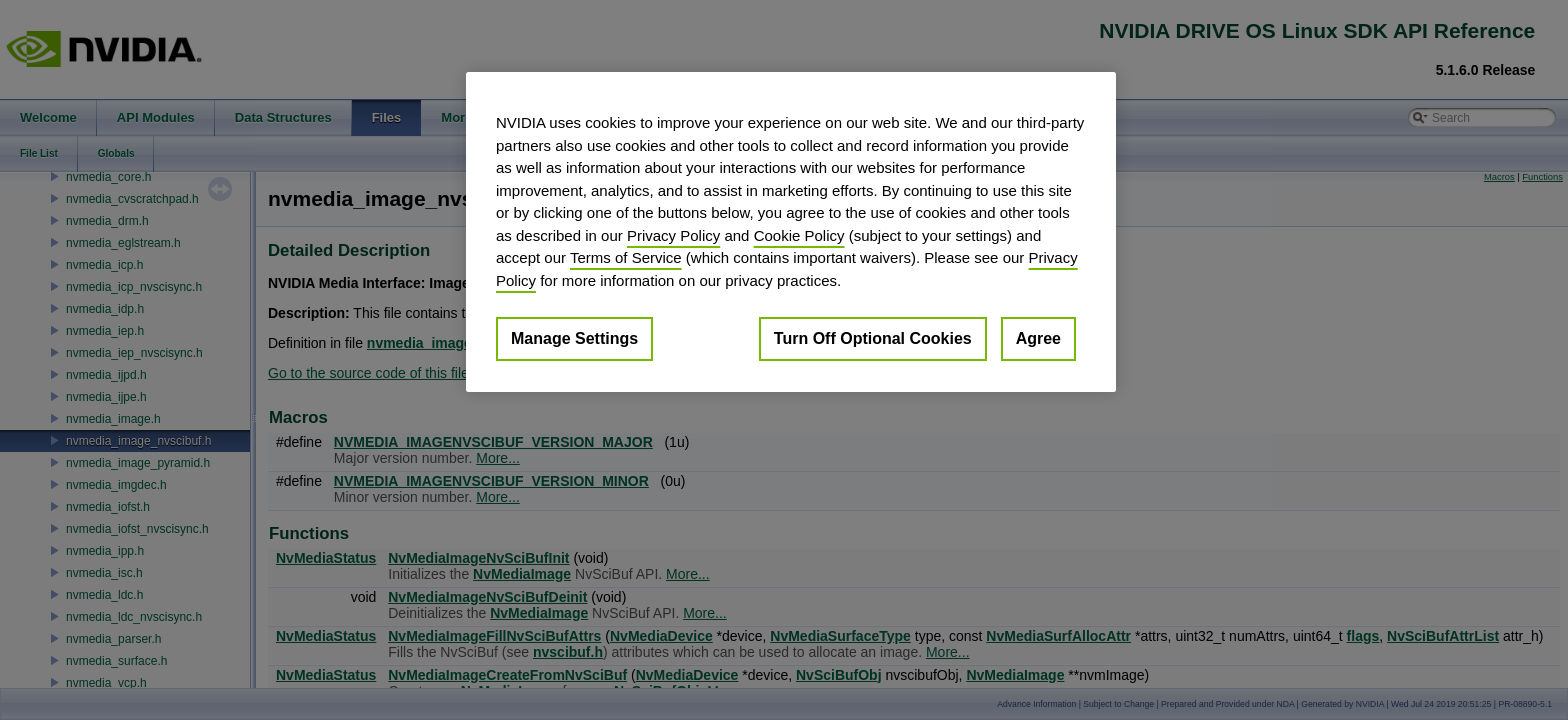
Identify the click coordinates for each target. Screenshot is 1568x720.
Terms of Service (626, 257)
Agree (1038, 338)
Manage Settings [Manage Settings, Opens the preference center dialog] (574, 338)
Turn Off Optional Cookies (873, 338)
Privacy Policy (673, 235)
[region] (791, 232)
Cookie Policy (799, 235)
